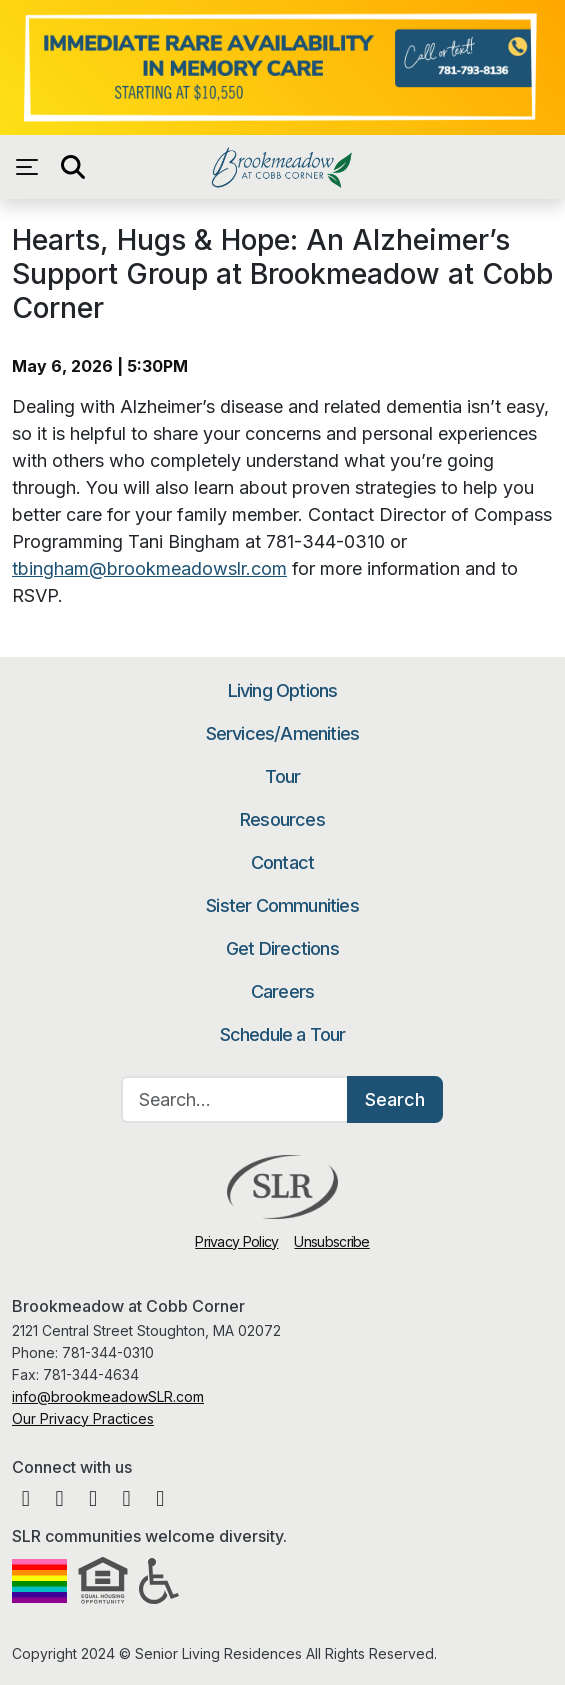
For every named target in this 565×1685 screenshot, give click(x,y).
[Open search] (72, 167)
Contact (282, 862)
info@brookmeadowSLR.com (108, 1396)
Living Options (283, 690)
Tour (283, 776)
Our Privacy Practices (83, 1418)
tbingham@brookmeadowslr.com (149, 568)
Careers (282, 991)
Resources (282, 819)
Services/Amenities (283, 733)
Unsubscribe (331, 1241)
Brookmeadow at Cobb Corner (282, 167)
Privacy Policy (236, 1241)
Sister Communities (282, 905)
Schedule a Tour (283, 1034)
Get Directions (282, 948)
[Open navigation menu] (32, 167)
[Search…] (235, 1099)
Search (395, 1099)
